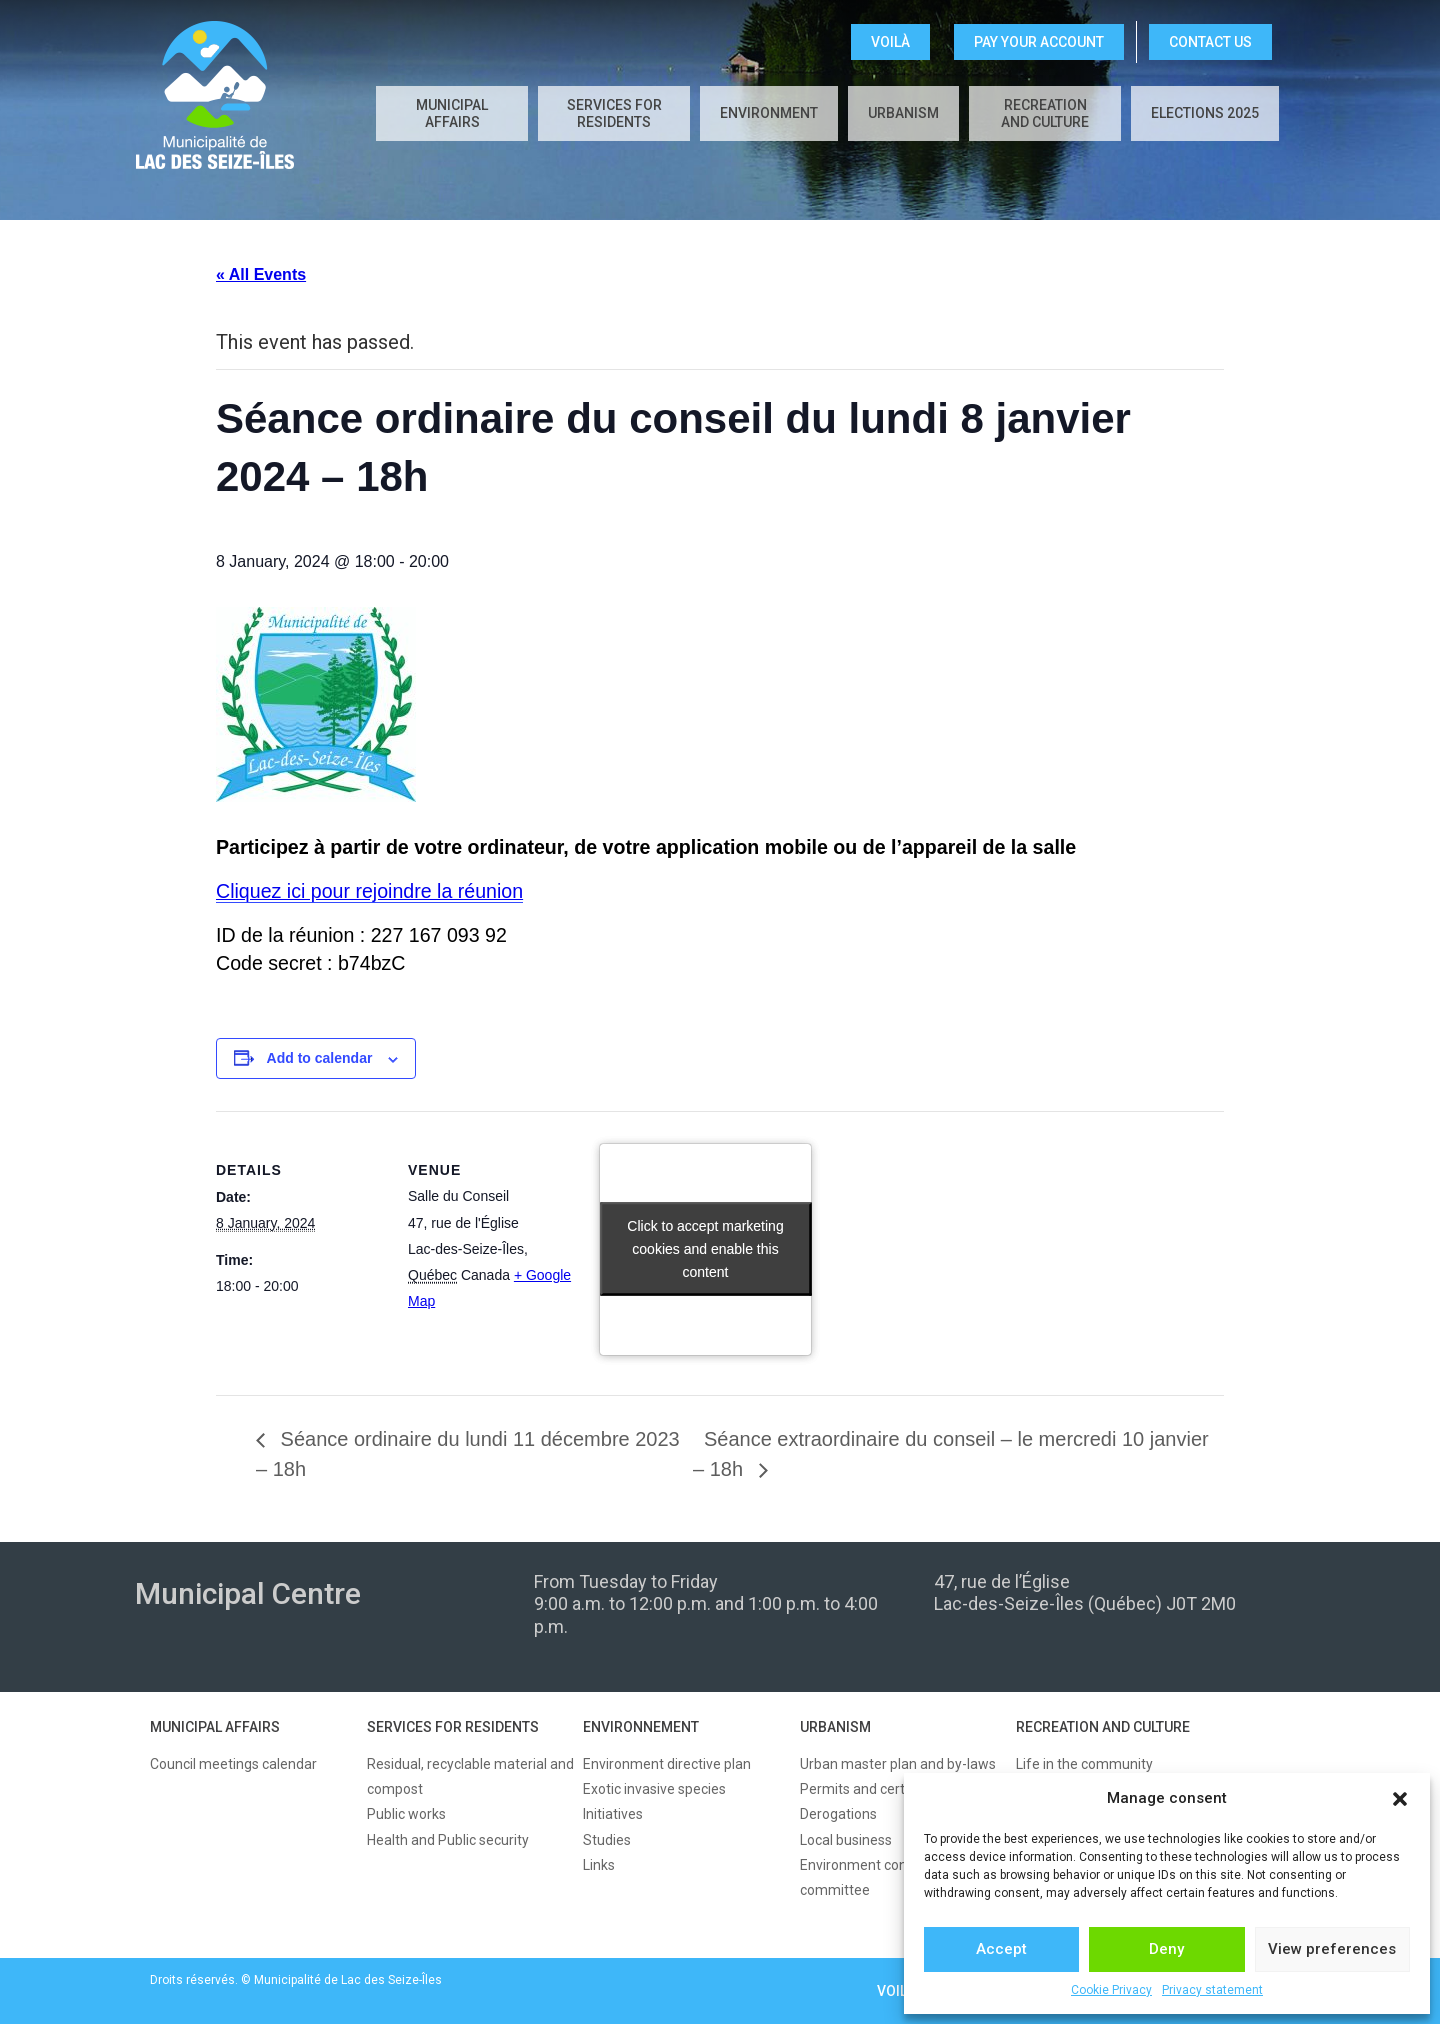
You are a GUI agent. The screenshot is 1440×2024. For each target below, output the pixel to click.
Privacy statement (1212, 1990)
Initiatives (613, 1814)
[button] (1400, 1799)
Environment (769, 113)
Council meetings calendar (233, 1764)
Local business (846, 1840)
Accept (1001, 1949)
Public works (406, 1814)
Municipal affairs (452, 113)
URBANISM (835, 1727)
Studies (607, 1840)
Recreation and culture (1045, 113)
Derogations (838, 1814)
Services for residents (614, 113)
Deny (1166, 1949)
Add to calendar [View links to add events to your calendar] (320, 1058)
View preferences (1332, 1949)
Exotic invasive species (654, 1789)
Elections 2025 (1205, 113)
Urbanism (903, 113)
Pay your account (1039, 42)
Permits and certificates (875, 1789)
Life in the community (1084, 1764)
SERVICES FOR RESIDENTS (453, 1727)
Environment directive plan (667, 1764)
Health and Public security (448, 1840)
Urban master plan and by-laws (898, 1764)
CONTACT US (1210, 42)
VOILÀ (890, 42)
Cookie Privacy (1111, 1990)
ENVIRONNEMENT (641, 1727)
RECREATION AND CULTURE (1103, 1727)
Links (599, 1865)
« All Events (261, 274)
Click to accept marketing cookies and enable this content (705, 1249)
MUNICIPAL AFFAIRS (215, 1727)
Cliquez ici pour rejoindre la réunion (369, 891)
